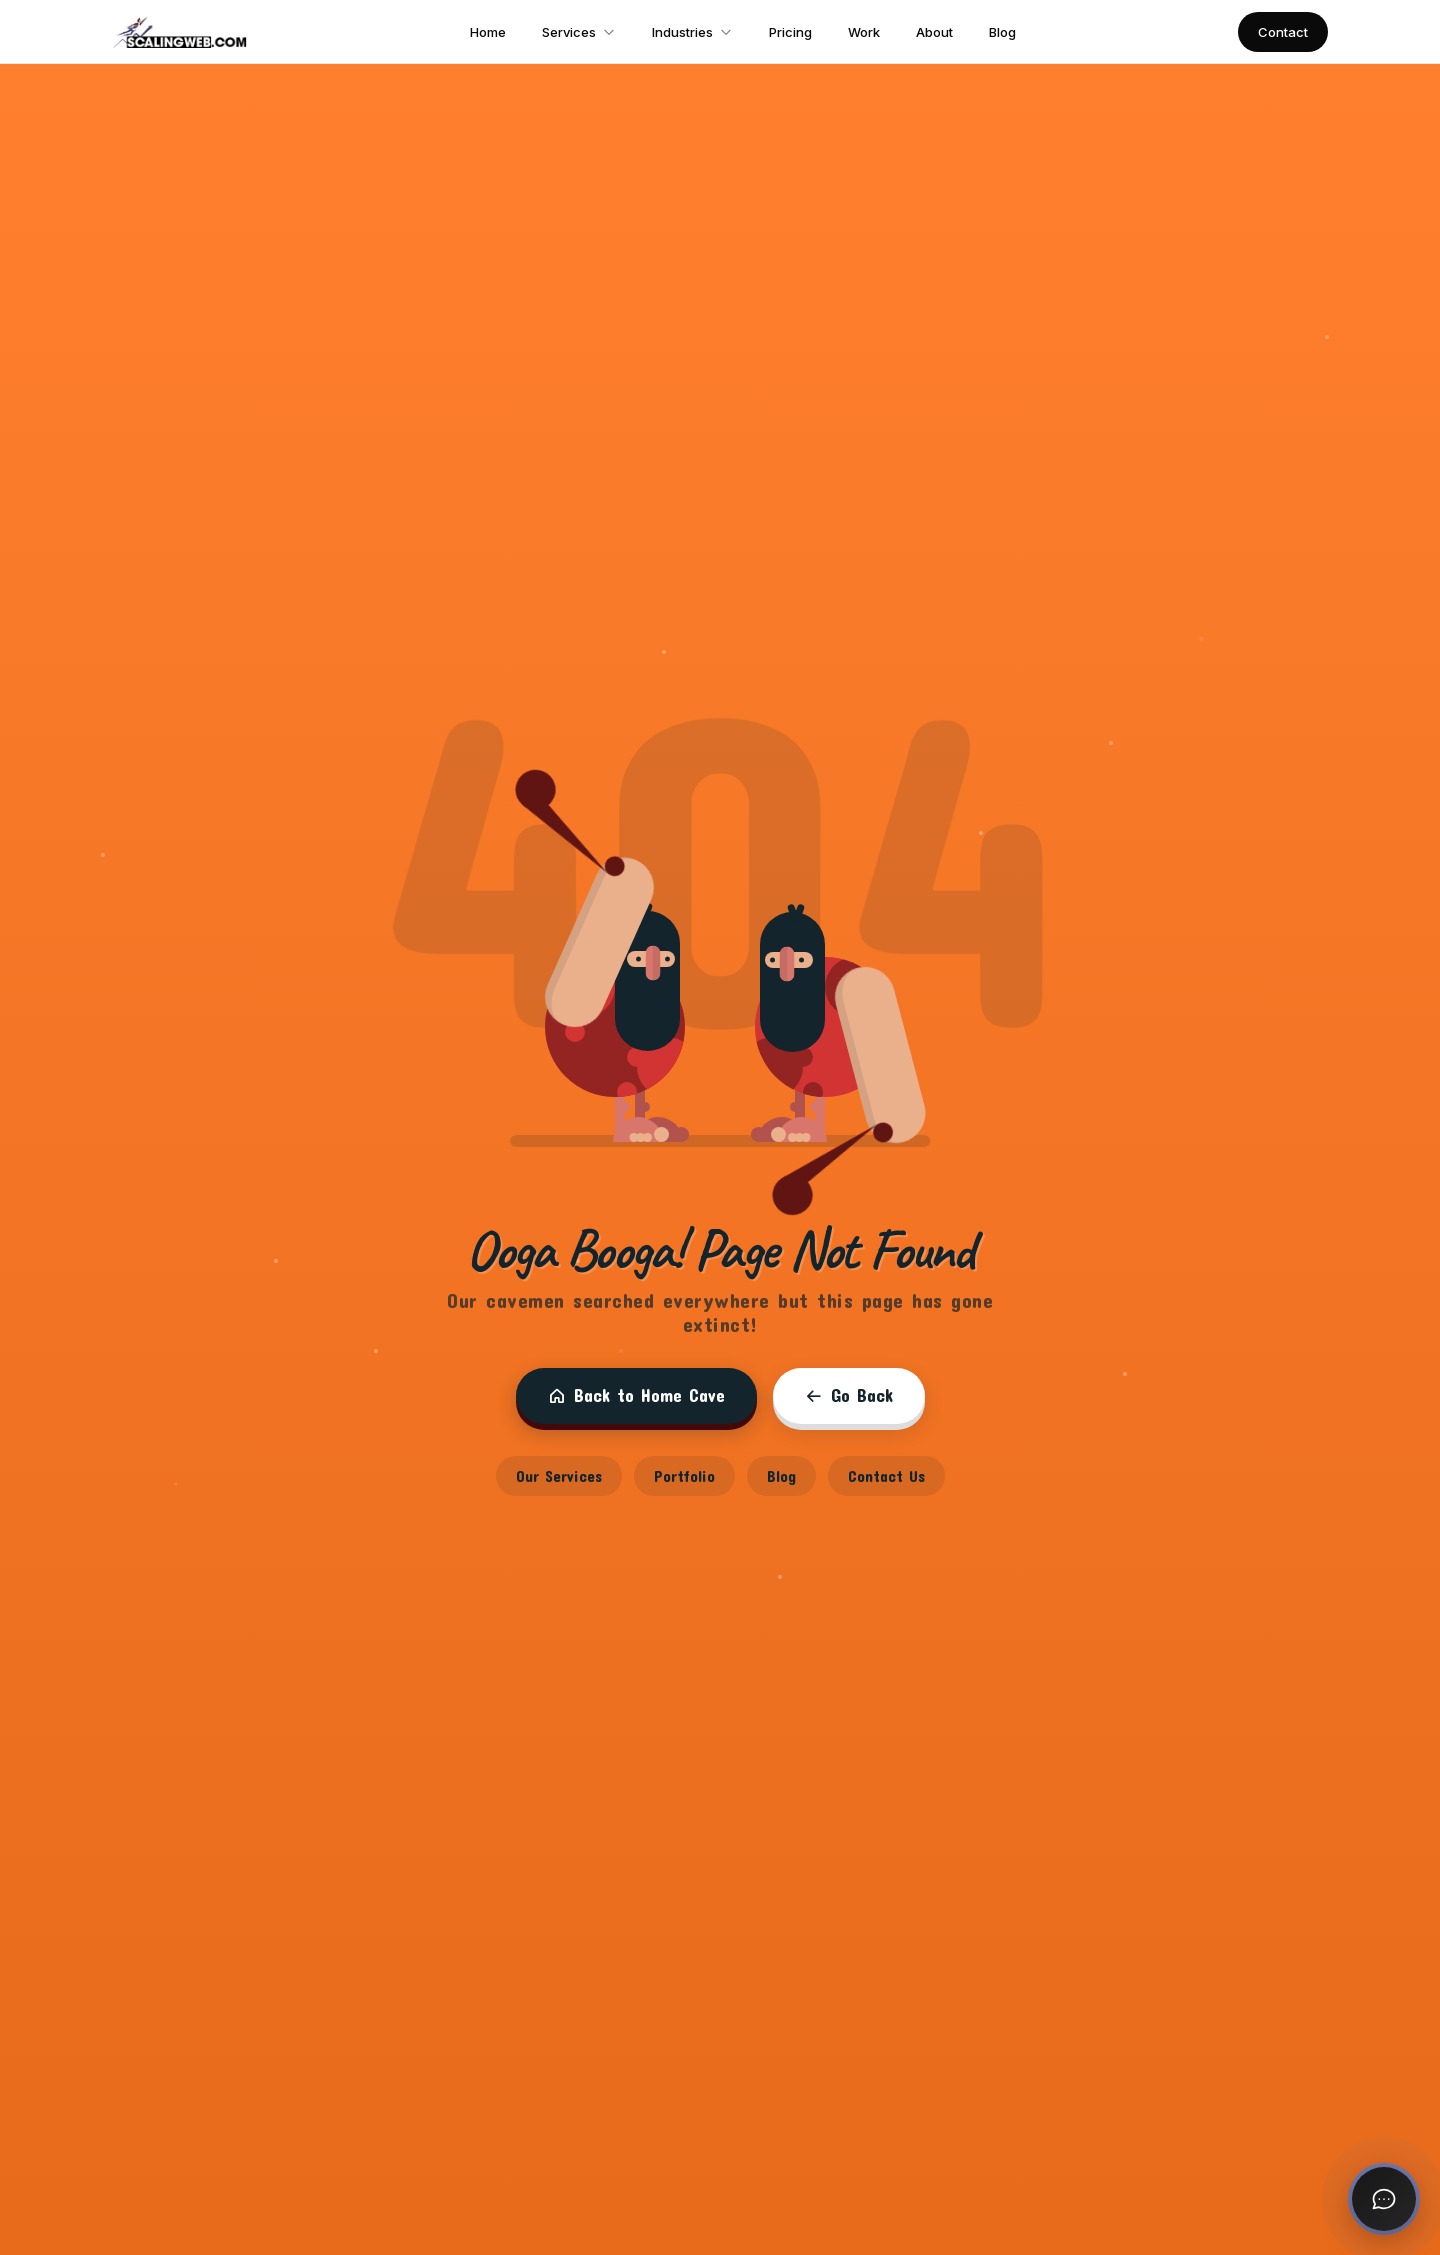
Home (488, 32)
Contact (1283, 32)
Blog (1002, 32)
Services (579, 32)
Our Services (559, 1476)
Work (864, 32)
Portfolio (684, 1476)
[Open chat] (1384, 2199)
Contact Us (886, 1476)
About (934, 32)
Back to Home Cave (636, 1395)
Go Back (849, 1395)
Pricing (790, 32)
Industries (692, 32)
